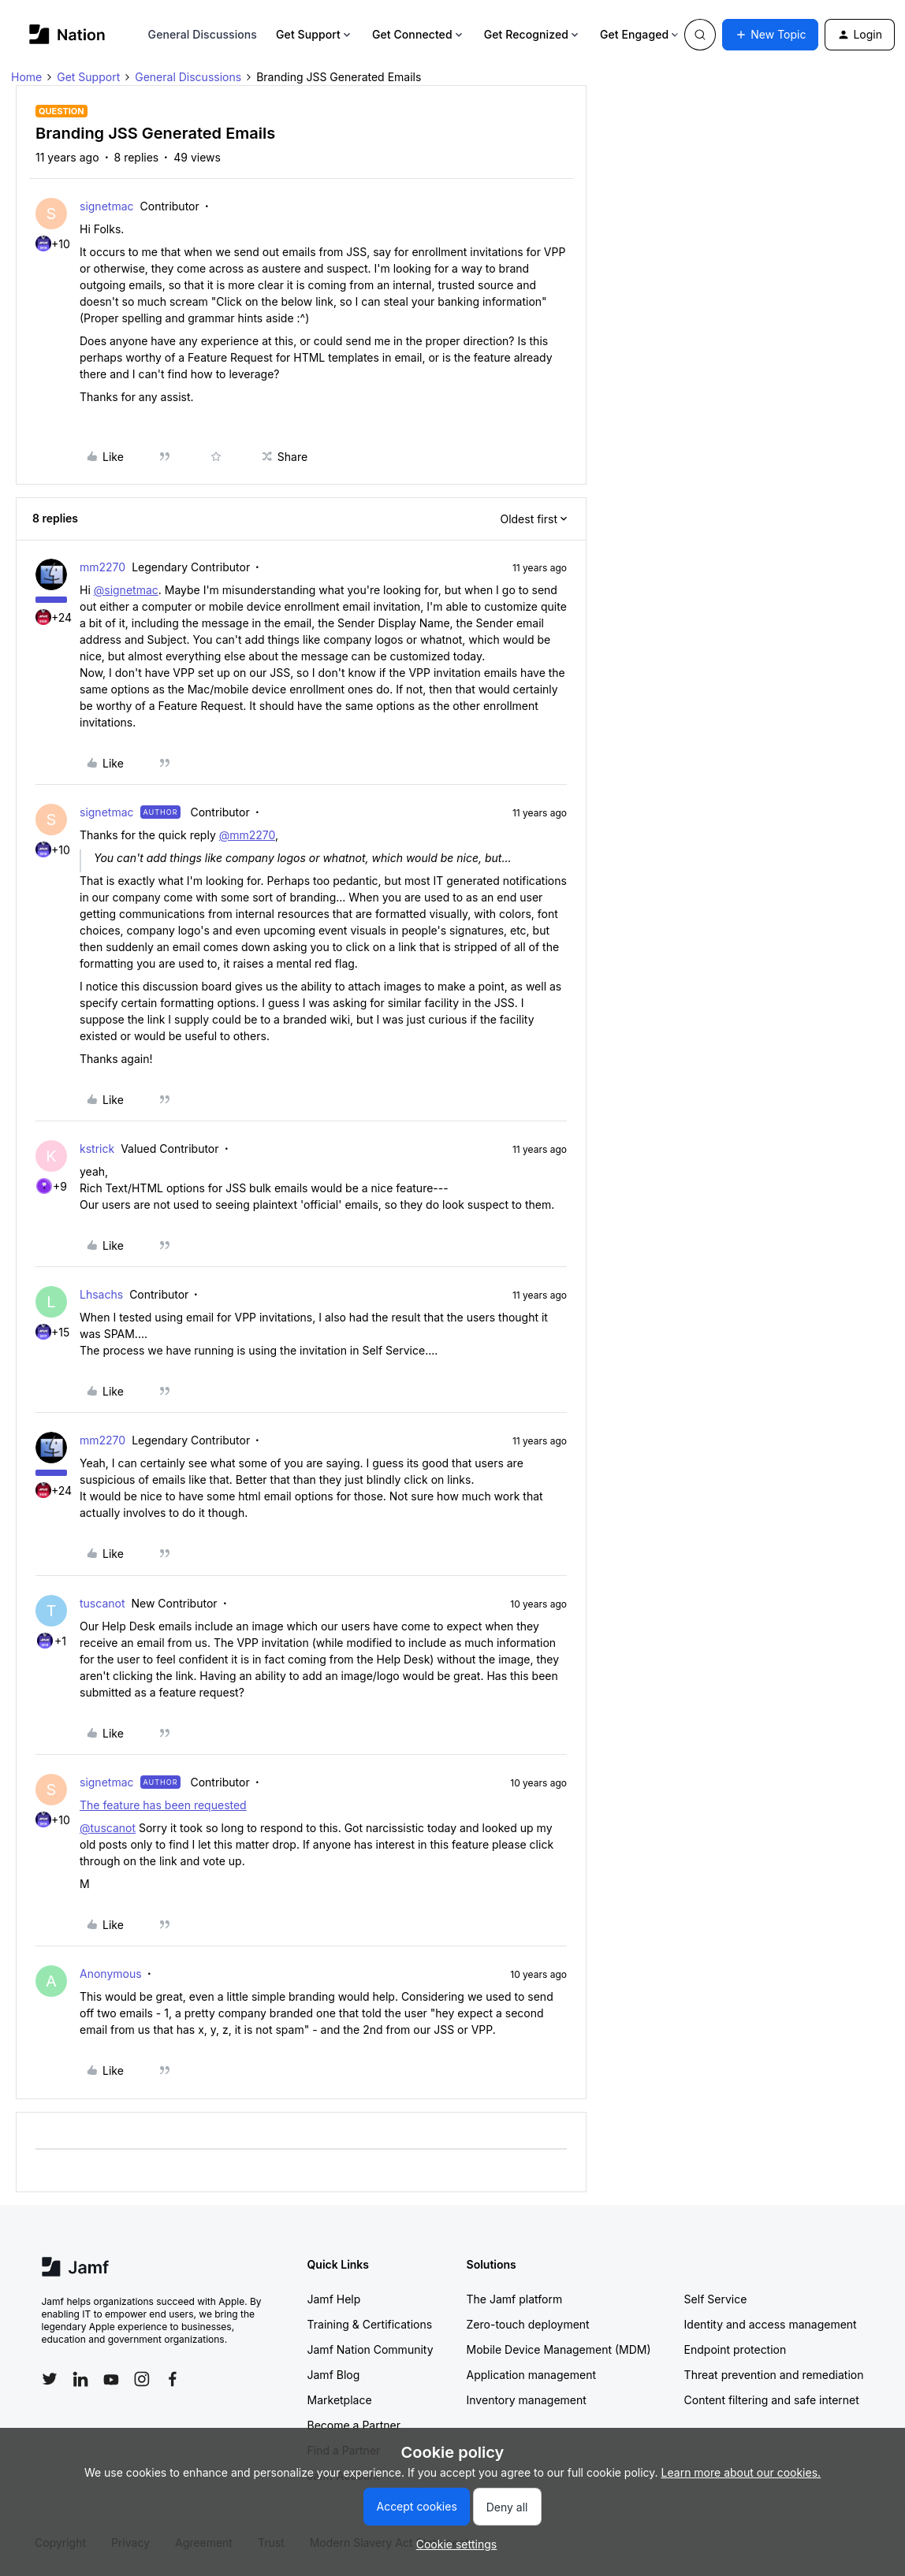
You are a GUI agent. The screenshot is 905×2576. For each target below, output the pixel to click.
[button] (770, 34)
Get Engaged (640, 34)
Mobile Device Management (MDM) (559, 2349)
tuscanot (102, 1603)
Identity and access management (770, 2324)
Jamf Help (334, 2299)
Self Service (715, 2299)
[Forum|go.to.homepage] (67, 34)
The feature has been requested (163, 1805)
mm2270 (102, 567)
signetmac (107, 206)
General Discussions (202, 34)
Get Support (314, 34)
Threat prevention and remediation (774, 2374)
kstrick (97, 1148)
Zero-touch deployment (528, 2324)
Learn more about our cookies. (741, 2472)
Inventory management (527, 2400)
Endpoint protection (735, 2349)
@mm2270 (247, 835)
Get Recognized (532, 34)
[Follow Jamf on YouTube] (111, 2379)
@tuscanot (108, 1827)
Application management (531, 2374)
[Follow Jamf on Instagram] (142, 2379)
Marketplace (339, 2400)
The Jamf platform (515, 2299)
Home (26, 77)
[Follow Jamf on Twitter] (50, 2379)
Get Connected (418, 34)
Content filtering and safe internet (771, 2400)
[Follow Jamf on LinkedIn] (80, 2379)
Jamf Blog (333, 2374)
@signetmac (126, 590)
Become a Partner (353, 2425)
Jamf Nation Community (370, 2349)
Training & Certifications (370, 2324)
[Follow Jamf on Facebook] (173, 2379)
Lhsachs (101, 1294)
